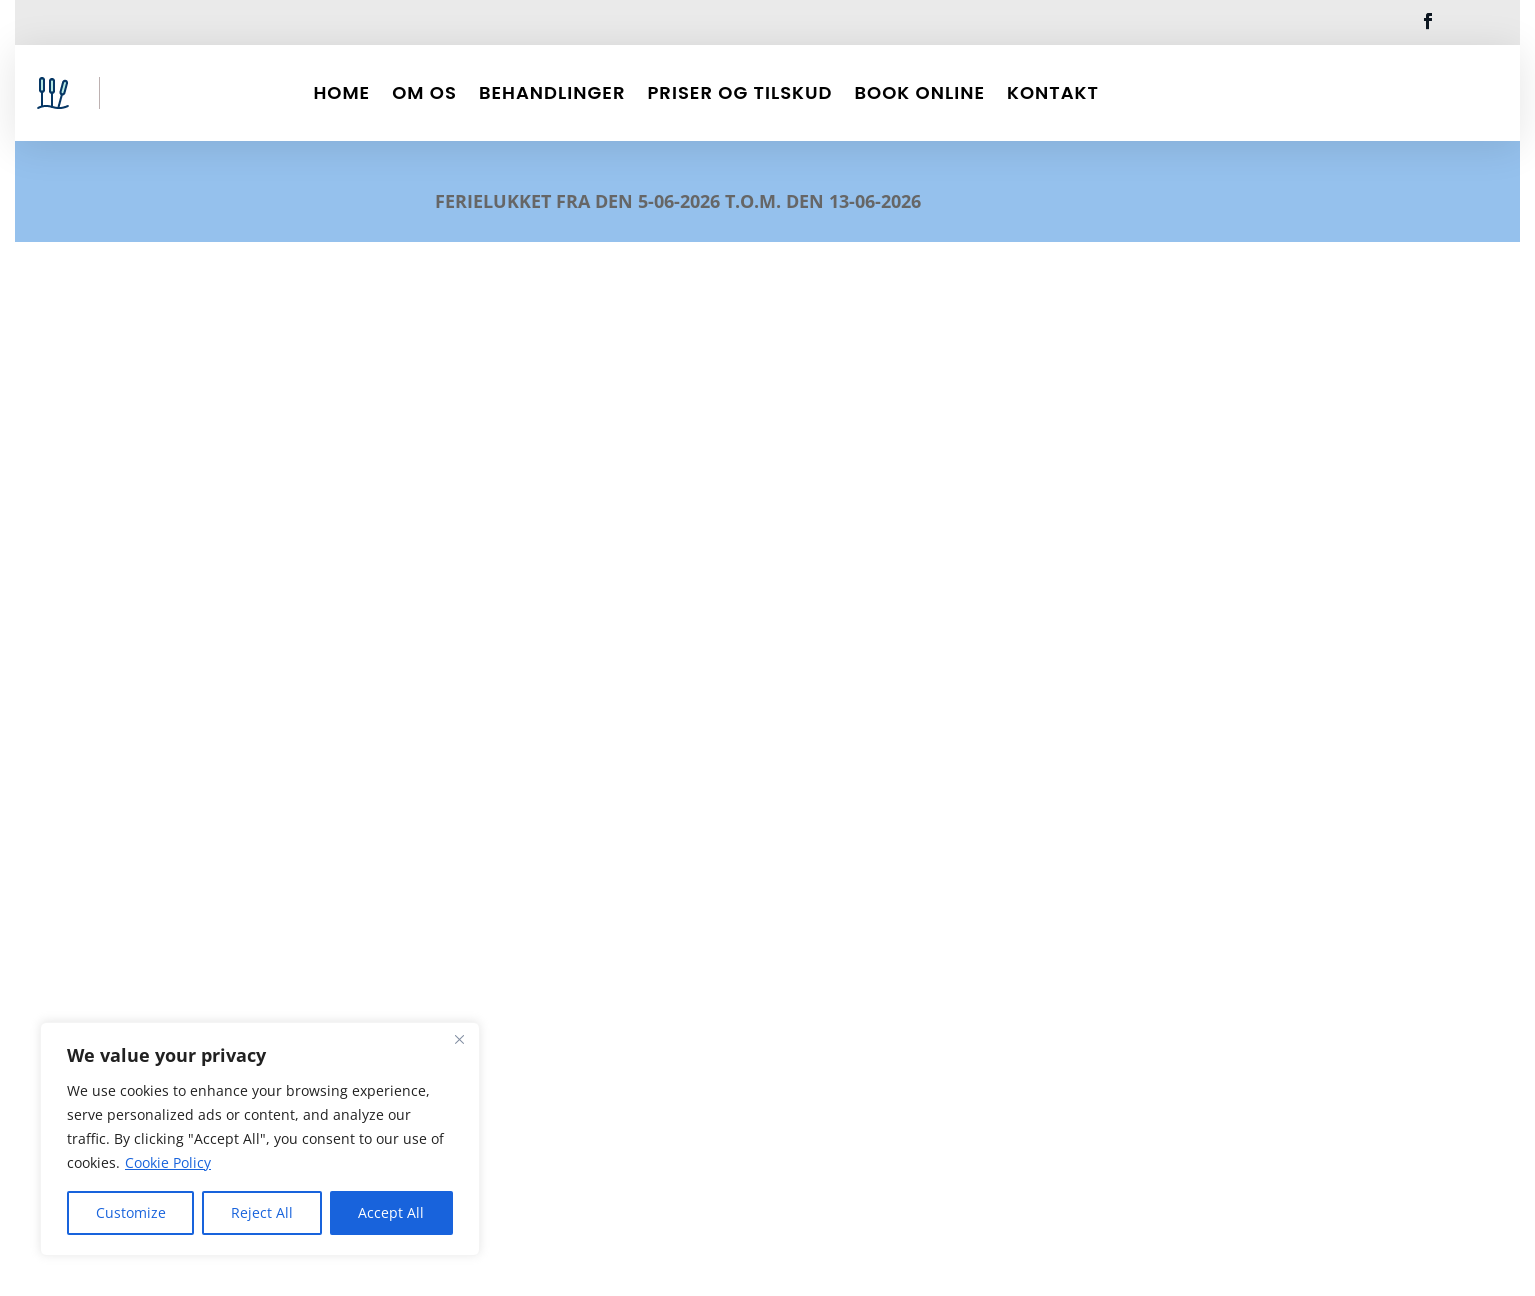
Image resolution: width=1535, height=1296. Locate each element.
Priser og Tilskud (739, 92)
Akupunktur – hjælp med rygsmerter (367, 857)
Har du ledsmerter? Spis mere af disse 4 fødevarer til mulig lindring (763, 768)
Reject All (262, 1212)
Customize (131, 1212)
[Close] (459, 1039)
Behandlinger (552, 92)
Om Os (424, 92)
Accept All (391, 1212)
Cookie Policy (168, 1162)
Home (341, 92)
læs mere (663, 1038)
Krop (355, 897)
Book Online (920, 92)
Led (388, 897)
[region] (260, 1139)
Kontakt (1053, 92)
